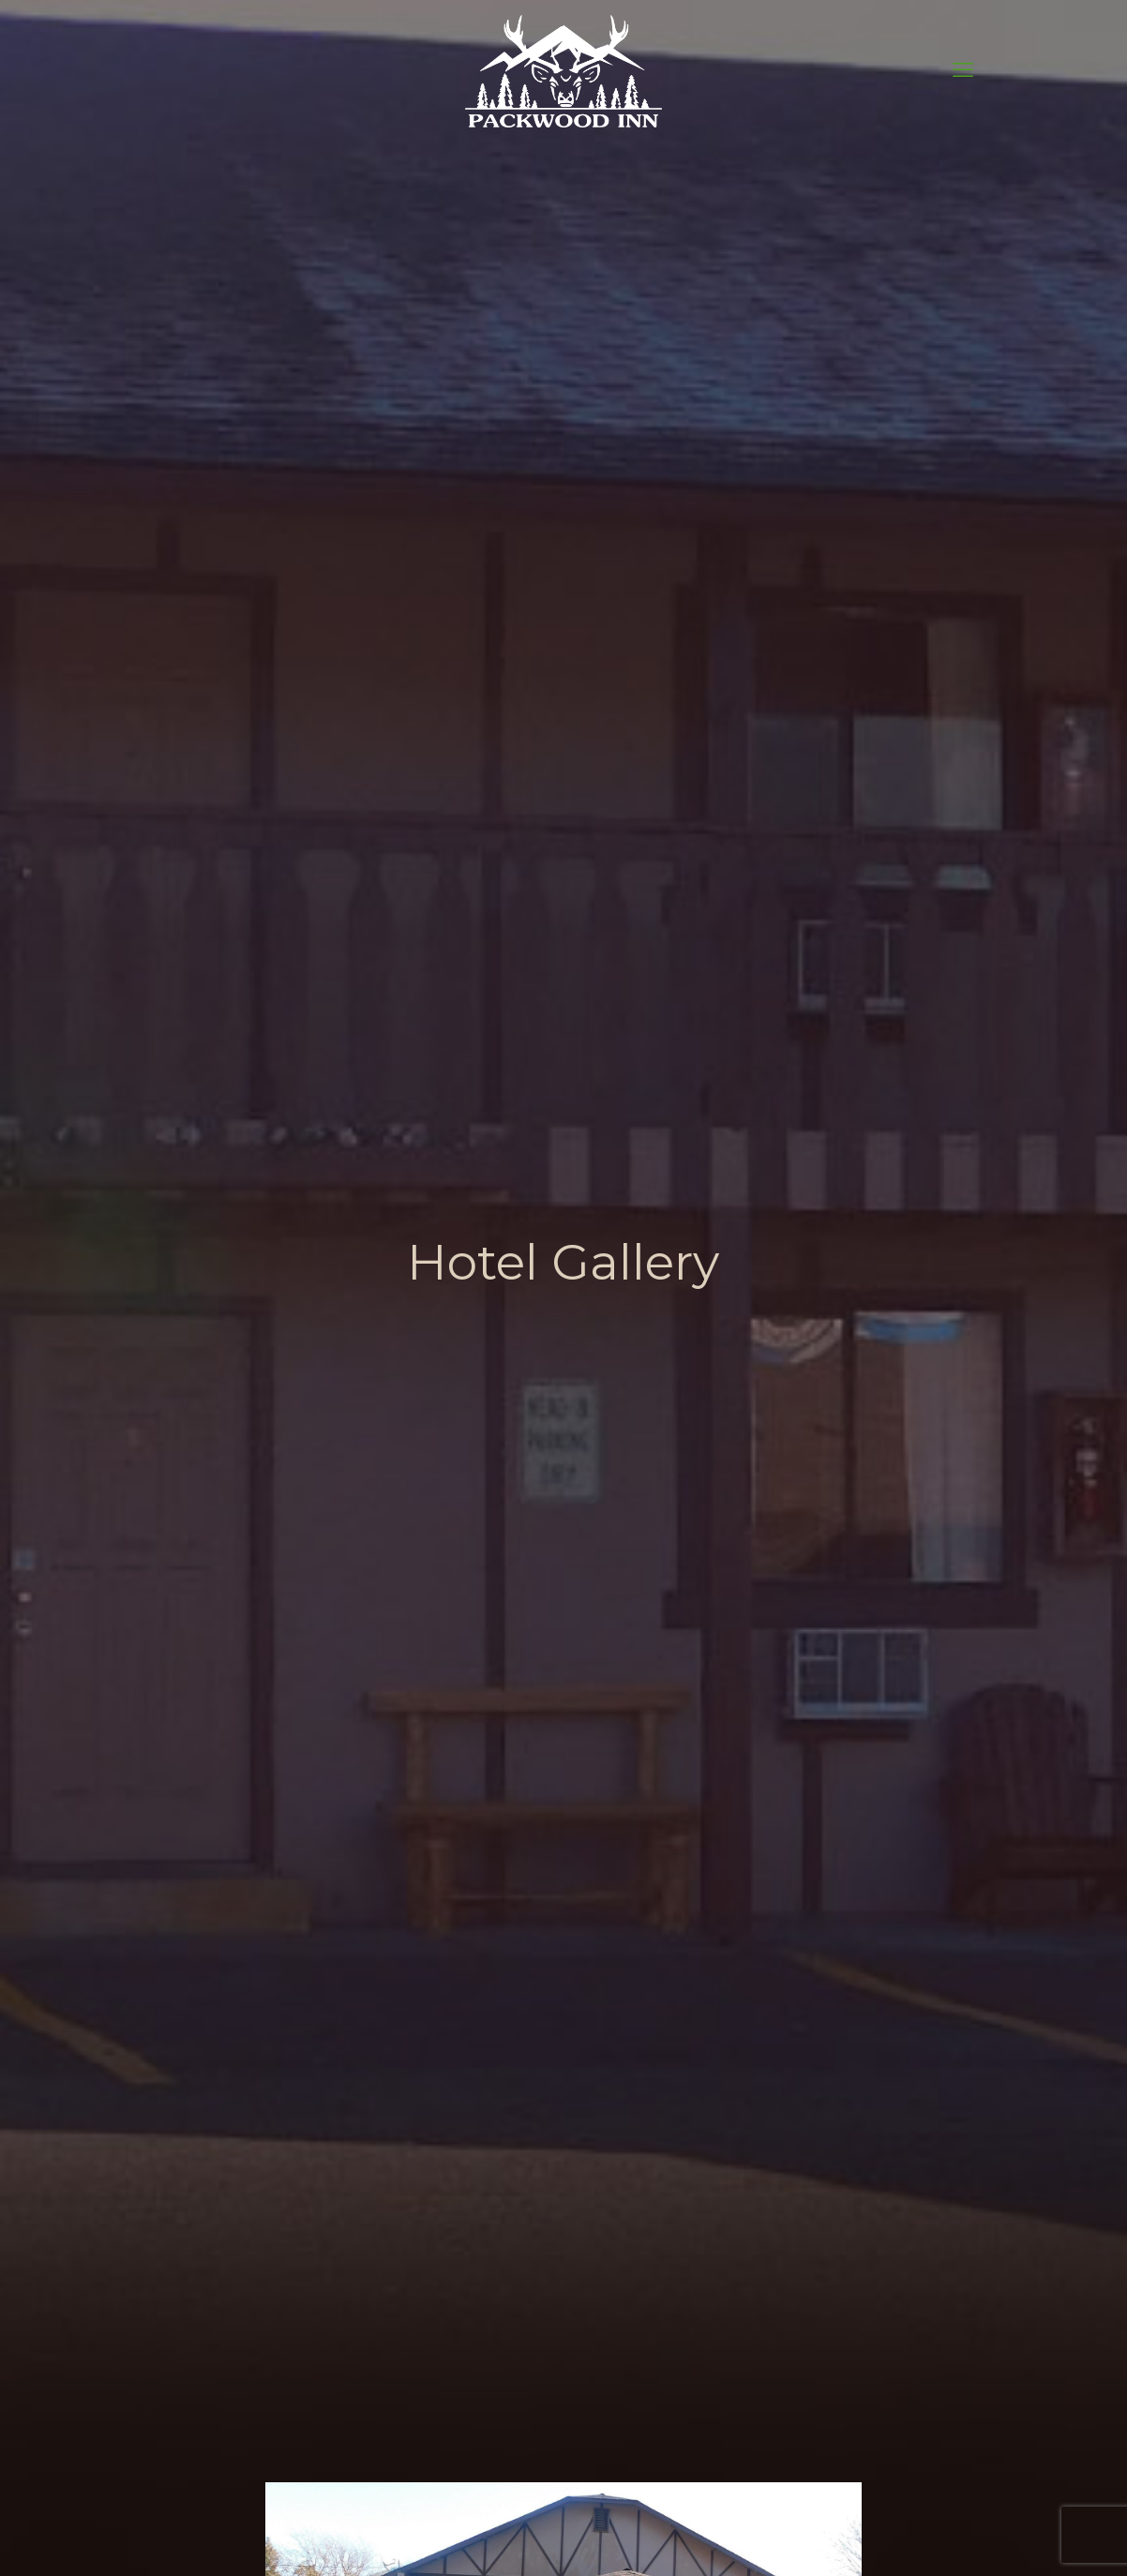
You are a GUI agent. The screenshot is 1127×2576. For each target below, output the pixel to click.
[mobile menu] (963, 70)
